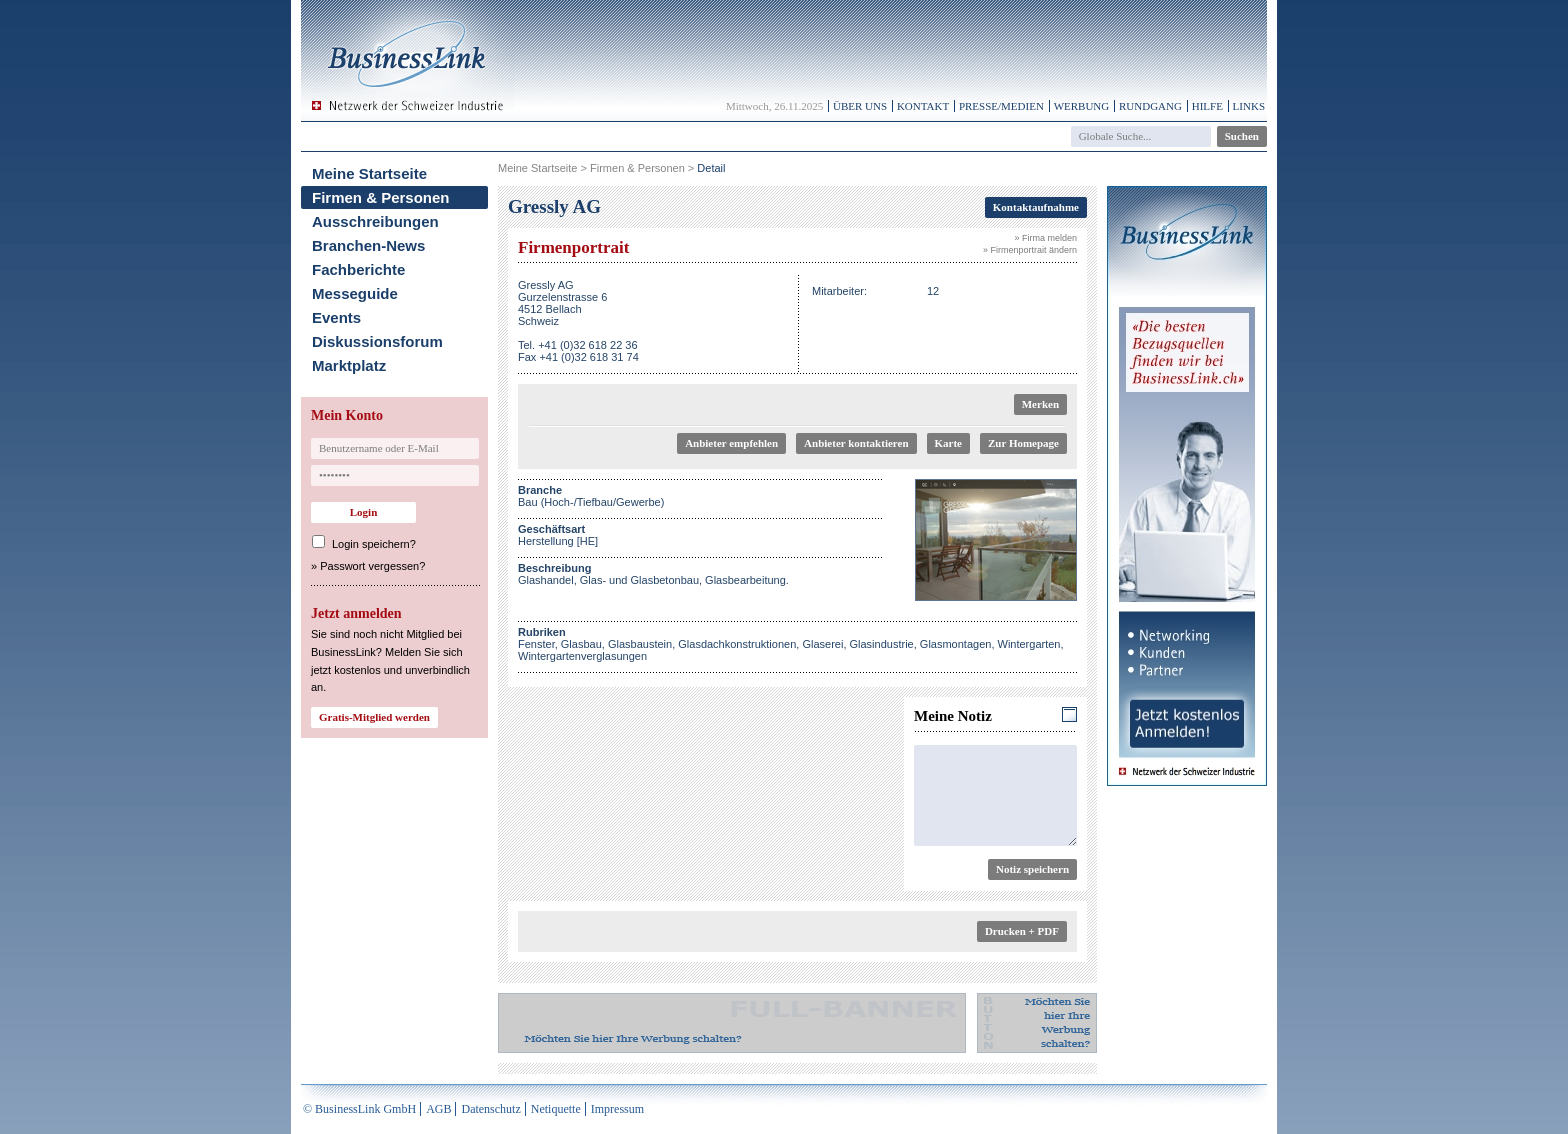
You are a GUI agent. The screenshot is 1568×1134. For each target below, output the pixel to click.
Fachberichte (358, 269)
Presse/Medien (1001, 106)
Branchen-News (368, 245)
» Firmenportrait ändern (1030, 250)
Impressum (617, 1109)
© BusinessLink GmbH (359, 1109)
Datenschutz (490, 1109)
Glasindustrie (882, 644)
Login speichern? (374, 544)
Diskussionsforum (377, 341)
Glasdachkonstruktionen (737, 644)
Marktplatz (349, 365)
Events (336, 317)
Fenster (536, 644)
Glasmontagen (956, 644)
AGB (438, 1109)
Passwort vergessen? (372, 566)
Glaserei (822, 644)
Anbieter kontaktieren (856, 443)
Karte (948, 443)
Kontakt (923, 106)
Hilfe (1207, 106)
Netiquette (556, 1109)
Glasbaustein (640, 644)
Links (1249, 106)
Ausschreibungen (375, 221)
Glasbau (581, 644)
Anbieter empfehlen (731, 443)
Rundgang (1150, 106)
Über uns (860, 106)
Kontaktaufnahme (1036, 207)
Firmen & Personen (381, 197)
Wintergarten (1029, 644)
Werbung (1082, 106)
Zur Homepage (1023, 443)
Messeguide (355, 293)
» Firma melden (1045, 238)
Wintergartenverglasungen (582, 656)
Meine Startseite (369, 173)
